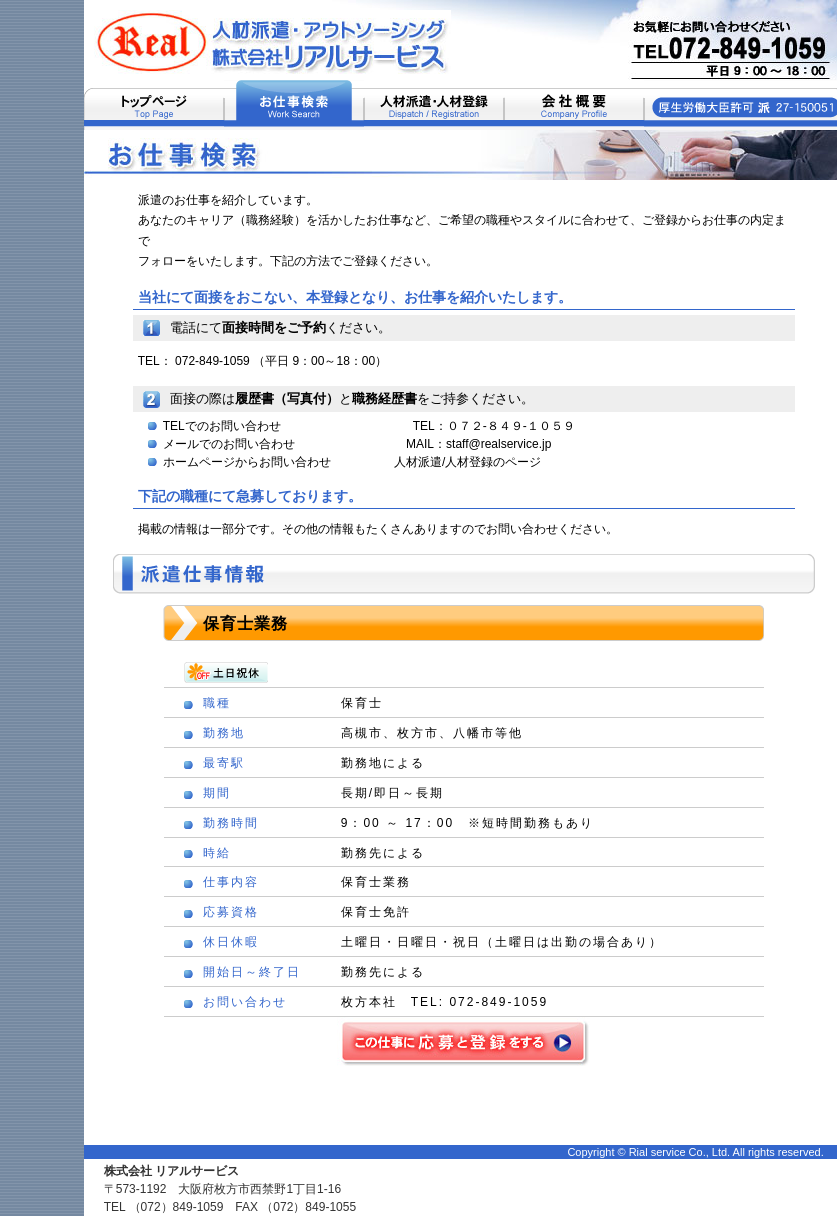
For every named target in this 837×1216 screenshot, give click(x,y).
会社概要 (574, 105)
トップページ (154, 105)
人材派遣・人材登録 (434, 105)
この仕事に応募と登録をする (463, 1041)
